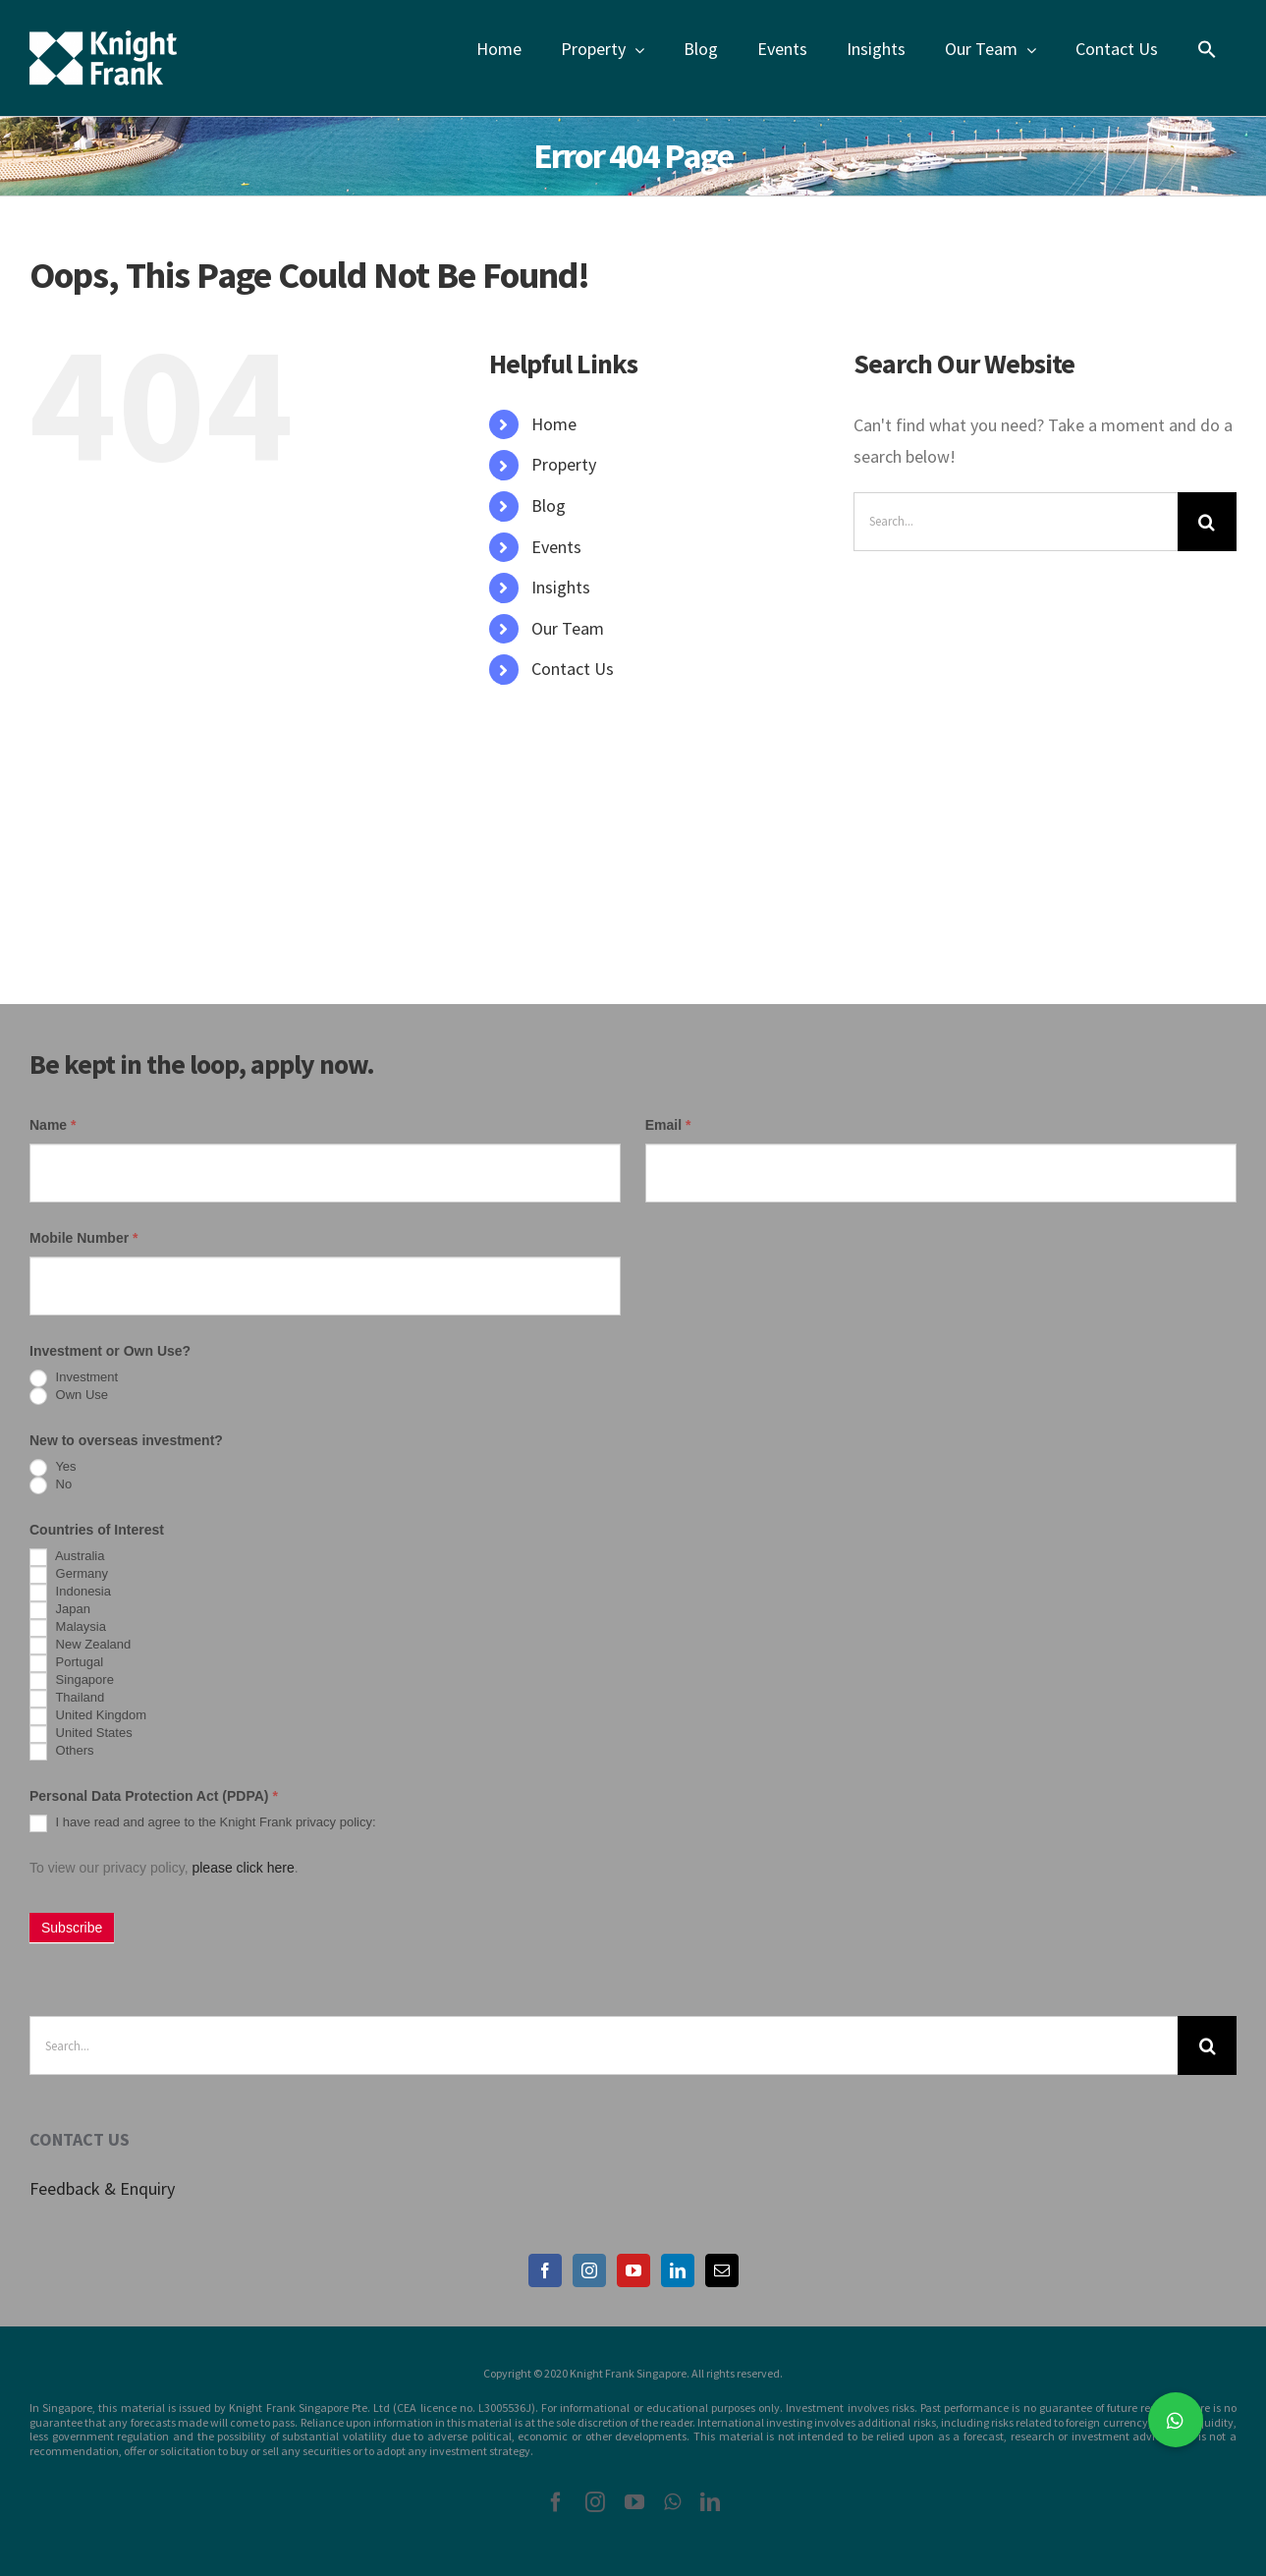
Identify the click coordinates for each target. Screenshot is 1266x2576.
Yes (53, 1468)
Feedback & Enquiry (102, 2188)
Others (61, 1752)
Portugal (66, 1663)
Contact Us (572, 668)
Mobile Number (83, 1238)
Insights (560, 587)
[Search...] (1015, 521)
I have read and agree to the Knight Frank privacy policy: (202, 1823)
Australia (66, 1557)
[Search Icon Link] (1207, 49)
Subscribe (71, 1927)
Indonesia (70, 1592)
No (50, 1485)
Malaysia (67, 1628)
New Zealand (80, 1645)
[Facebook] (545, 2270)
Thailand (66, 1699)
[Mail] (722, 2270)
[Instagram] (589, 2270)
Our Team (567, 628)
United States (81, 1734)
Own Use (68, 1396)
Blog (548, 505)
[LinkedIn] (677, 2270)
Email (668, 1125)
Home (554, 424)
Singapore (71, 1681)
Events (556, 546)
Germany (68, 1575)
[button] (1175, 2419)
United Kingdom (87, 1716)
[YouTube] (633, 2270)
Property (563, 464)
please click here (243, 1868)
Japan (59, 1610)
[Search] (1207, 521)
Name (52, 1125)
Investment (73, 1378)
